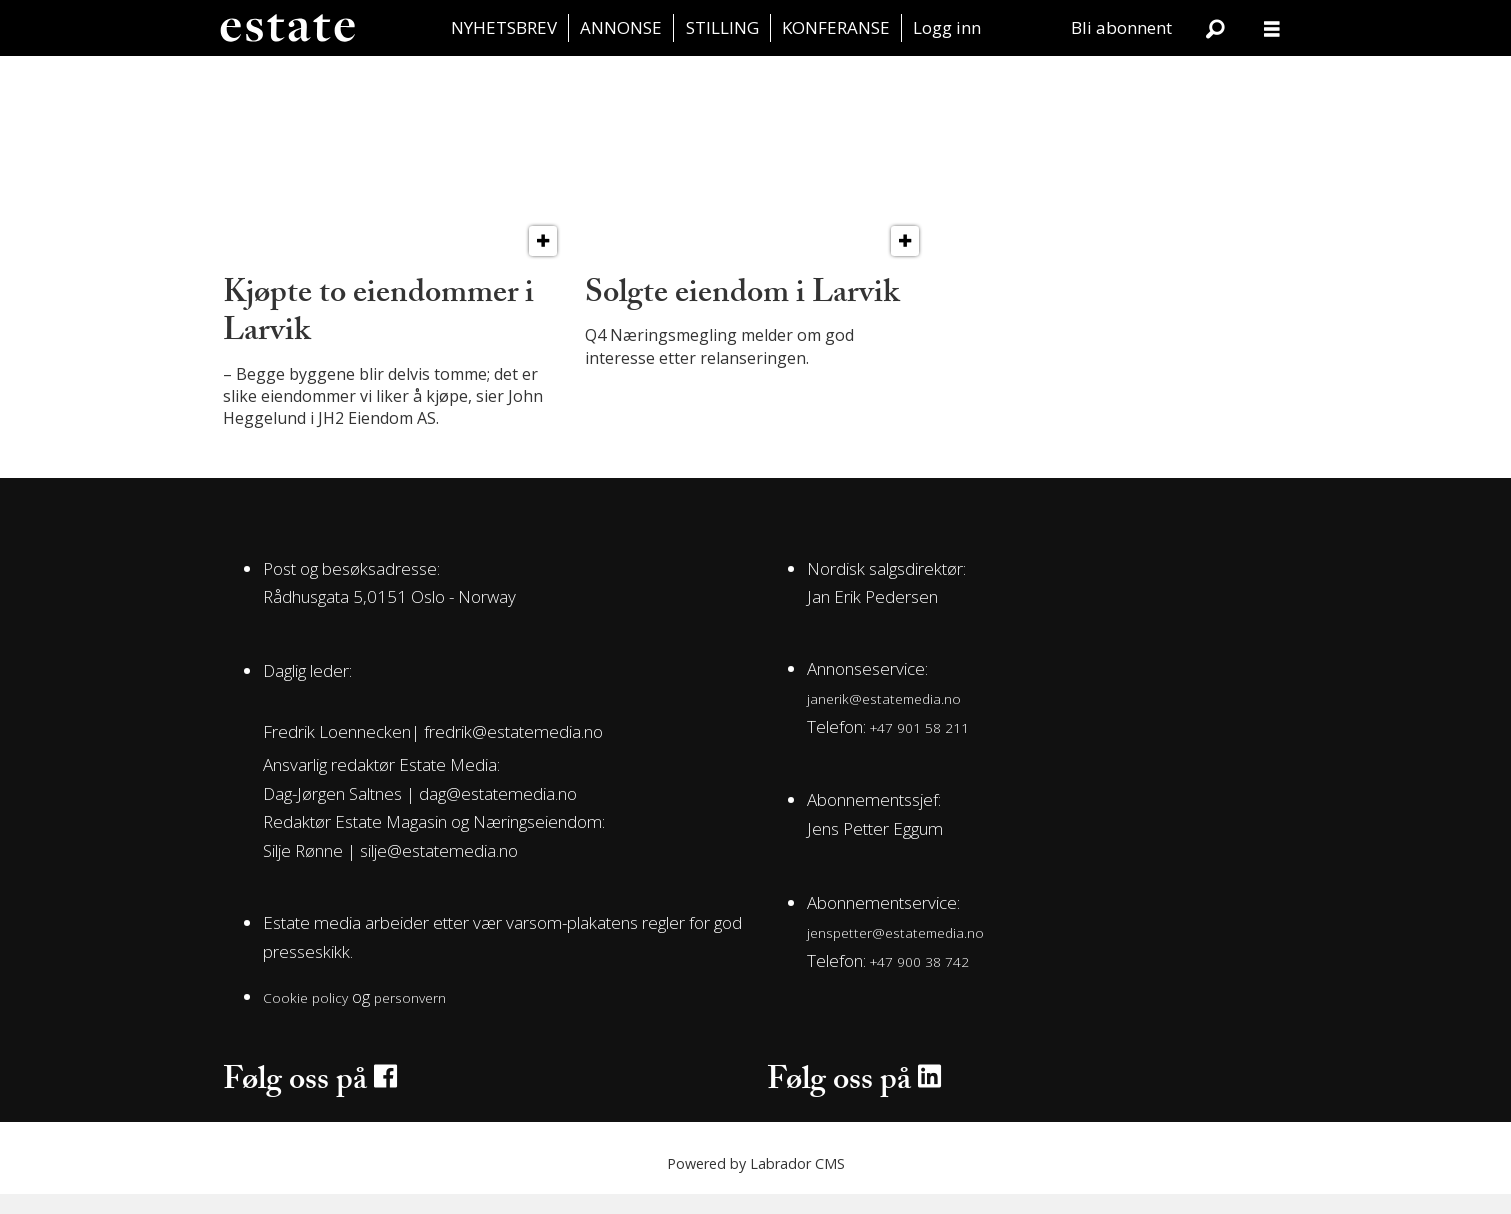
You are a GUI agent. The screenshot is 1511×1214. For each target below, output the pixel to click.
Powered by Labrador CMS (756, 1183)
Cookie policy (305, 1017)
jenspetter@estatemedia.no (895, 952)
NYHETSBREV (504, 27)
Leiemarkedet (906, 77)
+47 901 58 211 (919, 747)
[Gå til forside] (287, 28)
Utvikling (605, 77)
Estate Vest (756, 77)
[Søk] (1216, 28)
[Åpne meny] (1272, 28)
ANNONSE (621, 27)
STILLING (722, 27)
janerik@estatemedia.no (884, 718)
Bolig (454, 77)
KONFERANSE (836, 27)
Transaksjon (303, 77)
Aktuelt (1208, 77)
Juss (1057, 77)
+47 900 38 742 (919, 981)
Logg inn (947, 27)
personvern (410, 1017)
